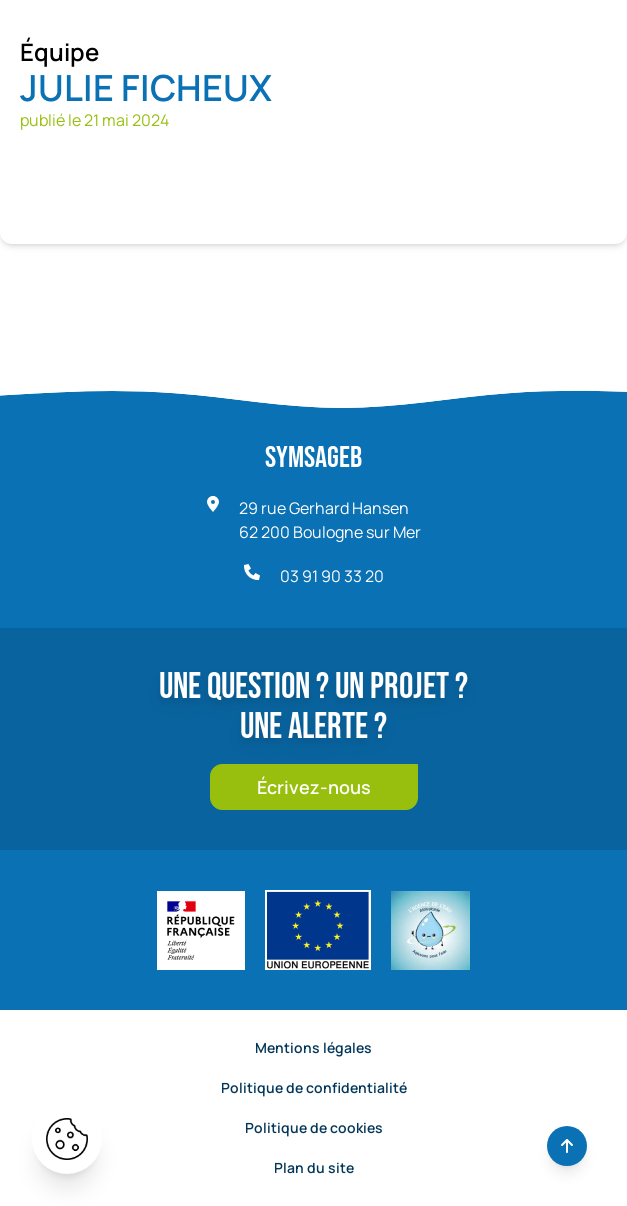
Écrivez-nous (314, 787)
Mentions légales (313, 1047)
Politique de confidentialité (314, 1087)
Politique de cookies (314, 1127)
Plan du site (314, 1167)
